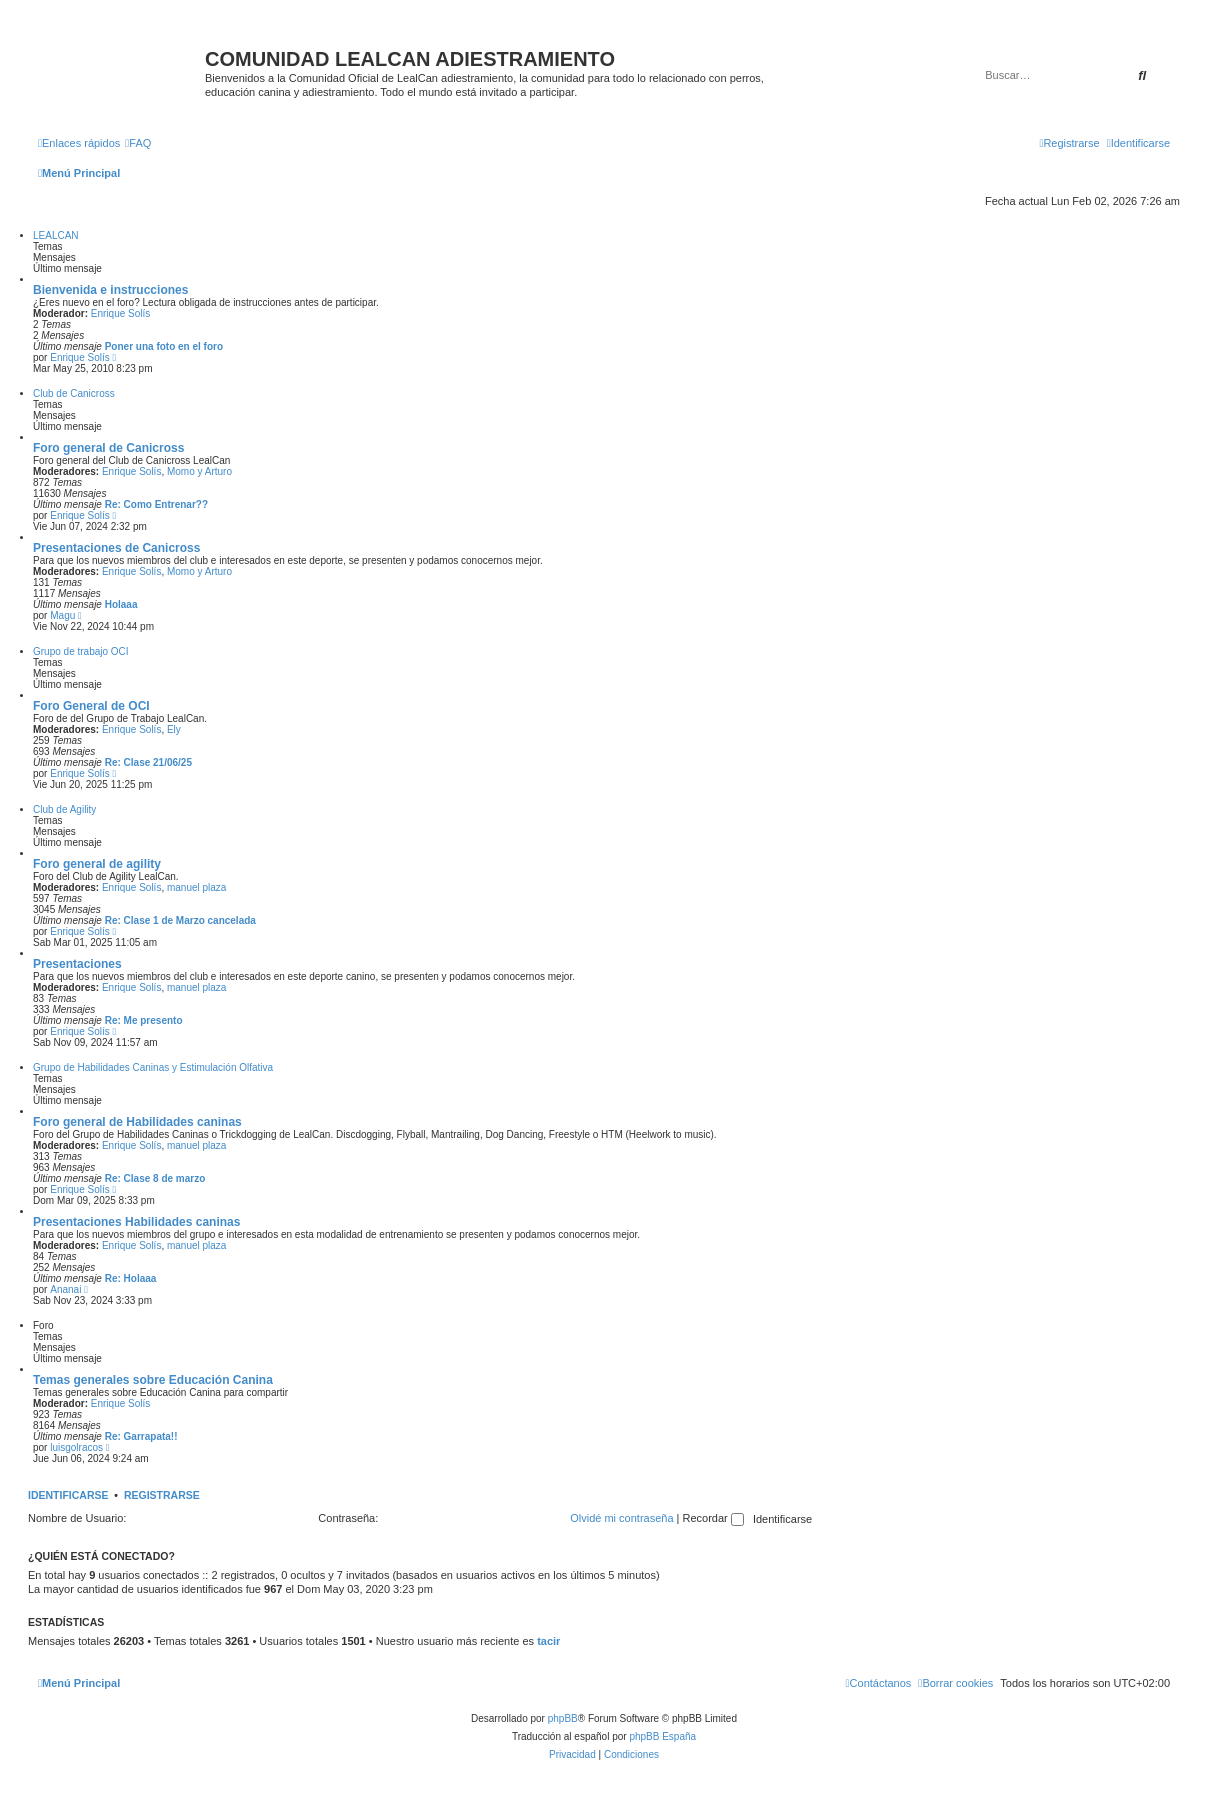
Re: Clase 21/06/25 (148, 762)
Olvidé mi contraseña (621, 1518)
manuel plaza (196, 887)
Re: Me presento (144, 1020)
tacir (548, 1641)
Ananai (65, 1289)
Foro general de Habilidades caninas (137, 1122)
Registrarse (162, 1495)
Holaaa (121, 604)
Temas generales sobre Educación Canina (153, 1380)
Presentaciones (77, 964)
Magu (62, 615)
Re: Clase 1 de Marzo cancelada (180, 920)
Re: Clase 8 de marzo (155, 1178)
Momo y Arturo (199, 471)
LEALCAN (56, 235)
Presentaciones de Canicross (116, 548)
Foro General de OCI (91, 706)
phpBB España (662, 1736)
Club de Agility (64, 809)
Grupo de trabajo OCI (81, 651)
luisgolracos (76, 1447)
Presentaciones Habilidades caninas (136, 1222)
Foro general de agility (97, 864)
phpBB (563, 1718)
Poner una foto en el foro (164, 346)
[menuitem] (138, 143)
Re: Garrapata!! (141, 1436)
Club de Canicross (74, 393)
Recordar (713, 1518)
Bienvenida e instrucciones (110, 290)
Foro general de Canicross (108, 448)
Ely (174, 729)
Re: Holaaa (131, 1278)
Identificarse (68, 1495)
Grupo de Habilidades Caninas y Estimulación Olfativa (153, 1067)
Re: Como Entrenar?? (156, 504)
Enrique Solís (120, 313)
